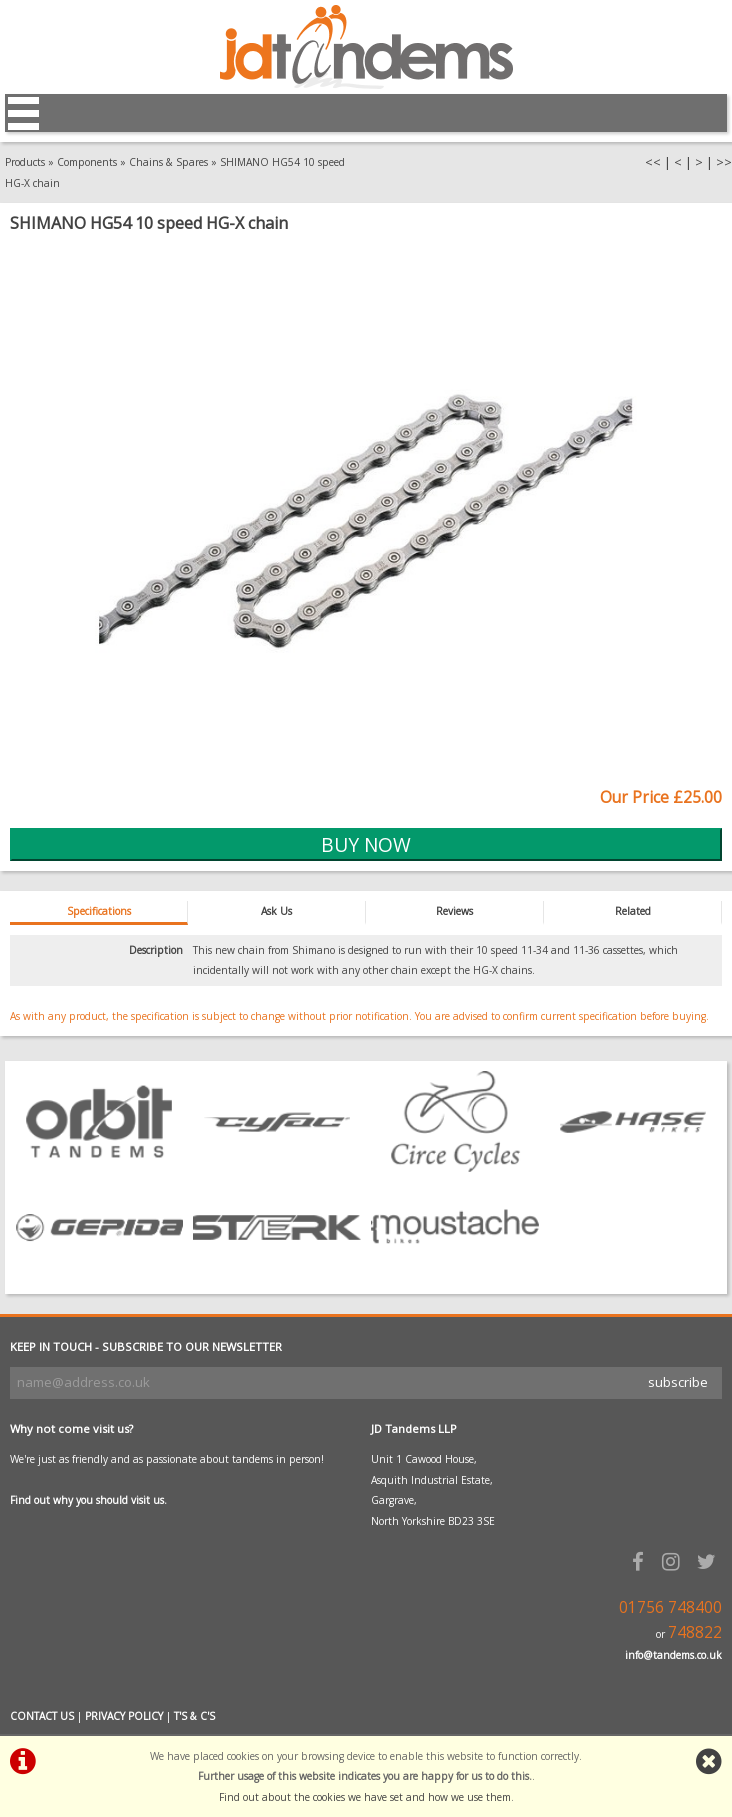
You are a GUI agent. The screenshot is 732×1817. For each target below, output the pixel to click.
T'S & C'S (194, 1716)
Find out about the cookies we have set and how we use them (365, 1797)
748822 (695, 1632)
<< (653, 162)
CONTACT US (42, 1716)
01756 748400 (670, 1607)
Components (87, 162)
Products (25, 162)
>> (724, 162)
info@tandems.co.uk (673, 1655)
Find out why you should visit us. (88, 1500)
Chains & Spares (168, 162)
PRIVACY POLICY (124, 1716)
